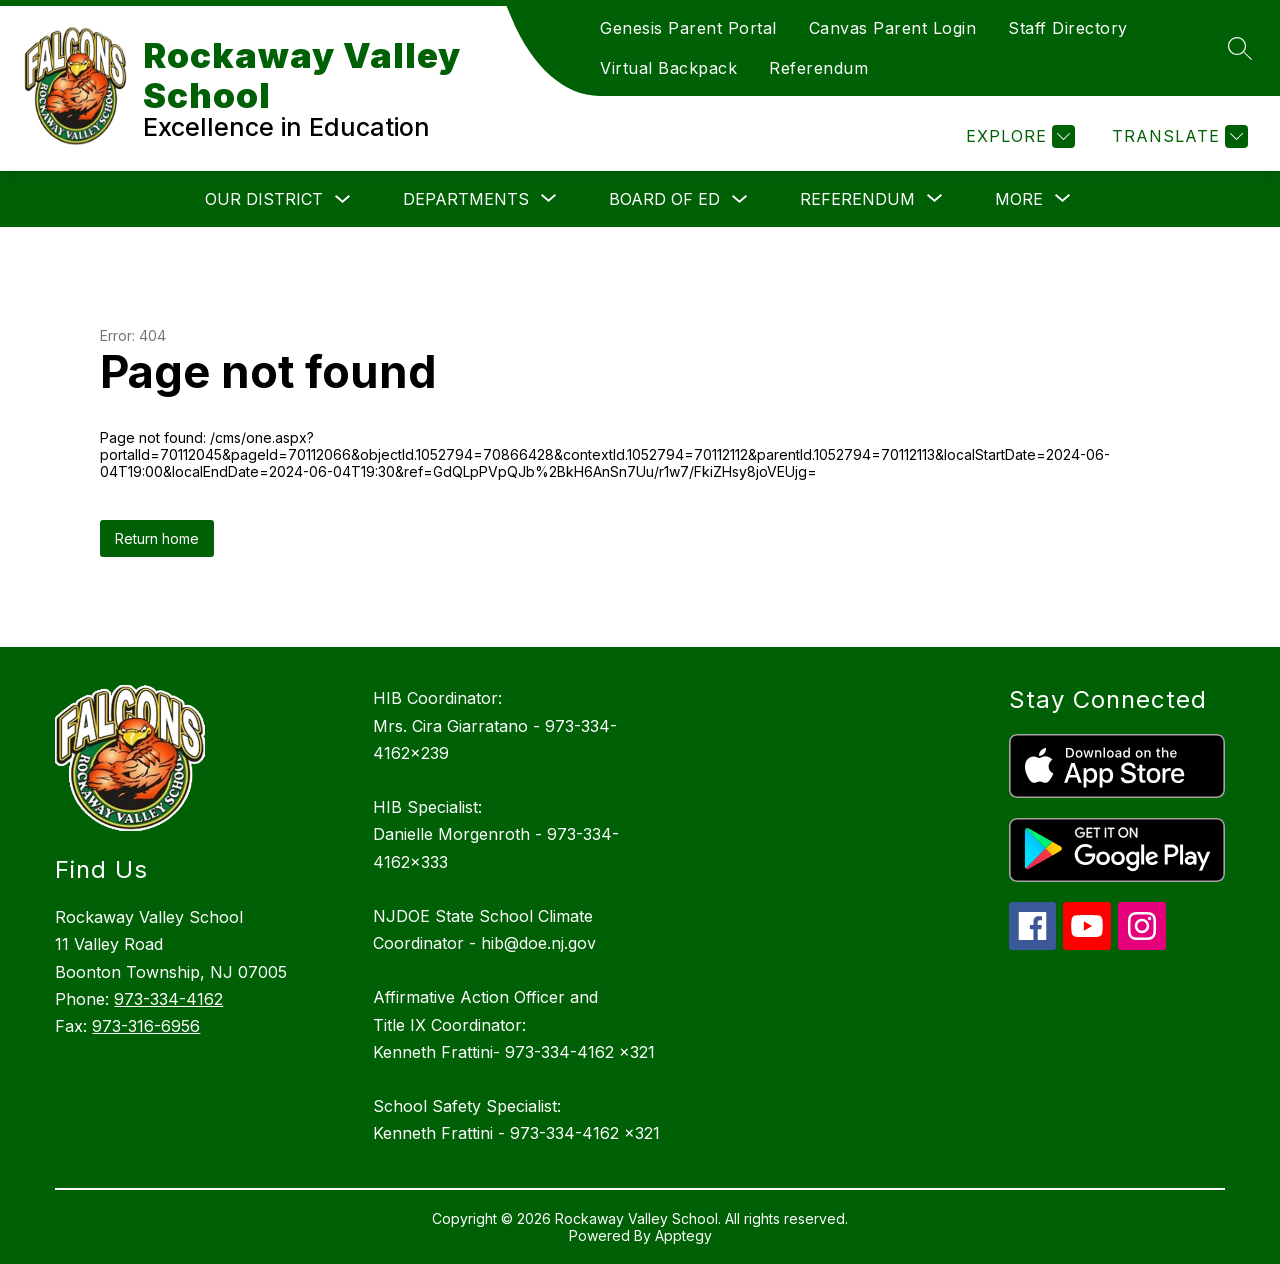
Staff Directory (1068, 28)
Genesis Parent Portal (688, 28)
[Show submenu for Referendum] (857, 199)
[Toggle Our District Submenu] (343, 199)
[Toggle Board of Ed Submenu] (740, 199)
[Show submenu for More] (1019, 199)
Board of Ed (664, 199)
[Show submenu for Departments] (466, 199)
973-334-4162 (168, 999)
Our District (264, 199)
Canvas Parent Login (893, 28)
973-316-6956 (146, 1026)
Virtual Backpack (668, 68)
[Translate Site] (1177, 136)
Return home (157, 538)
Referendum (818, 68)
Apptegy (683, 1235)
